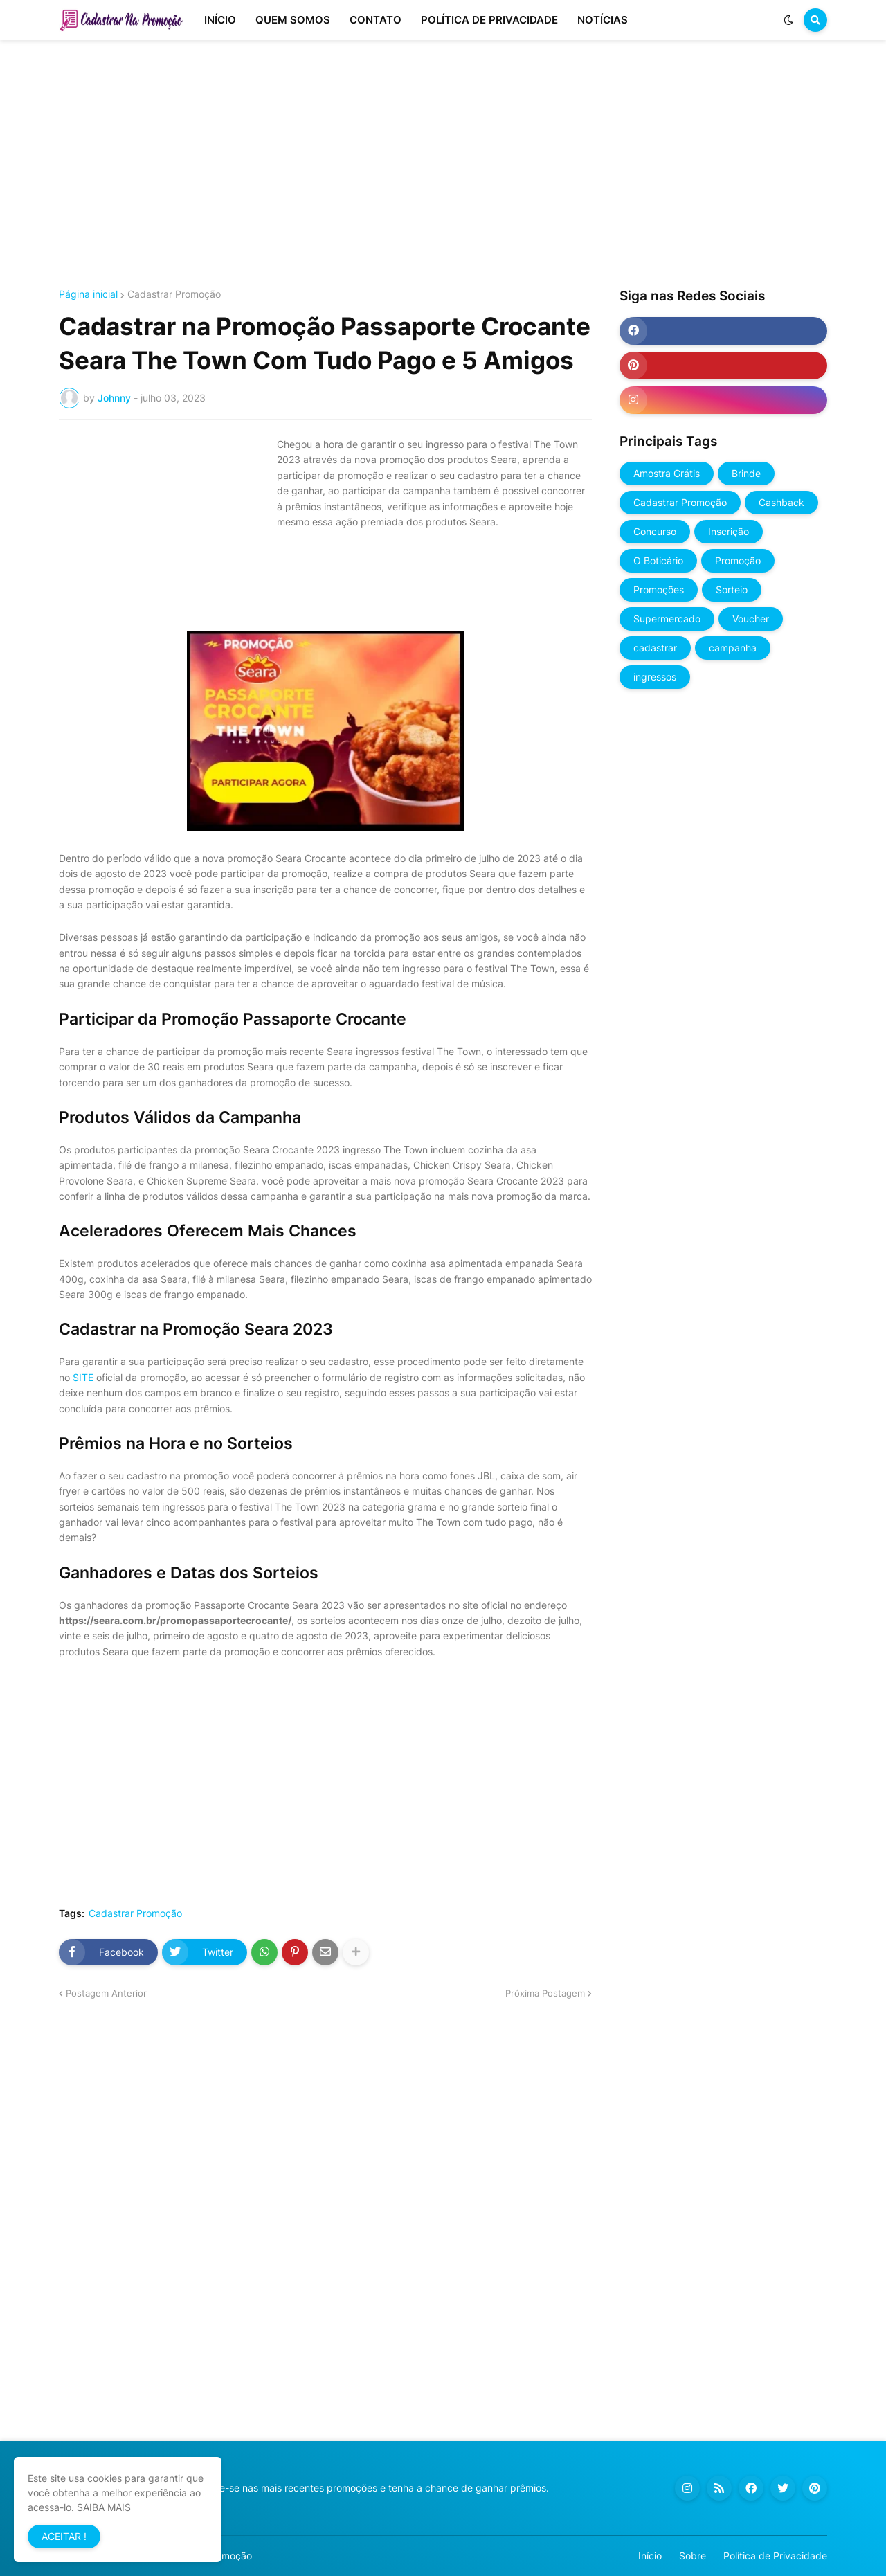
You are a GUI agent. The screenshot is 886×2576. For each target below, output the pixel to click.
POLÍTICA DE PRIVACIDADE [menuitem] (489, 19)
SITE (83, 1377)
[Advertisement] (443, 165)
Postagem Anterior (106, 1993)
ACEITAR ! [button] (64, 2536)
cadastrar (655, 648)
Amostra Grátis (666, 473)
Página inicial (88, 294)
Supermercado (666, 618)
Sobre (692, 2555)
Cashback (781, 502)
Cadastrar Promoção (174, 294)
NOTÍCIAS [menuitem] (602, 19)
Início (650, 2555)
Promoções (658, 589)
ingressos (654, 677)
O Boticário (658, 560)
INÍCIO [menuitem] (220, 19)
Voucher (750, 618)
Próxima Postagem (545, 1993)
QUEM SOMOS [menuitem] (292, 19)
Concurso (654, 531)
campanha (733, 648)
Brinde (746, 473)
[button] (788, 20)
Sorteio (732, 589)
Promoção (738, 560)
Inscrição (728, 531)
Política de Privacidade (775, 2555)
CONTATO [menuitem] (375, 19)
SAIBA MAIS (104, 2507)
